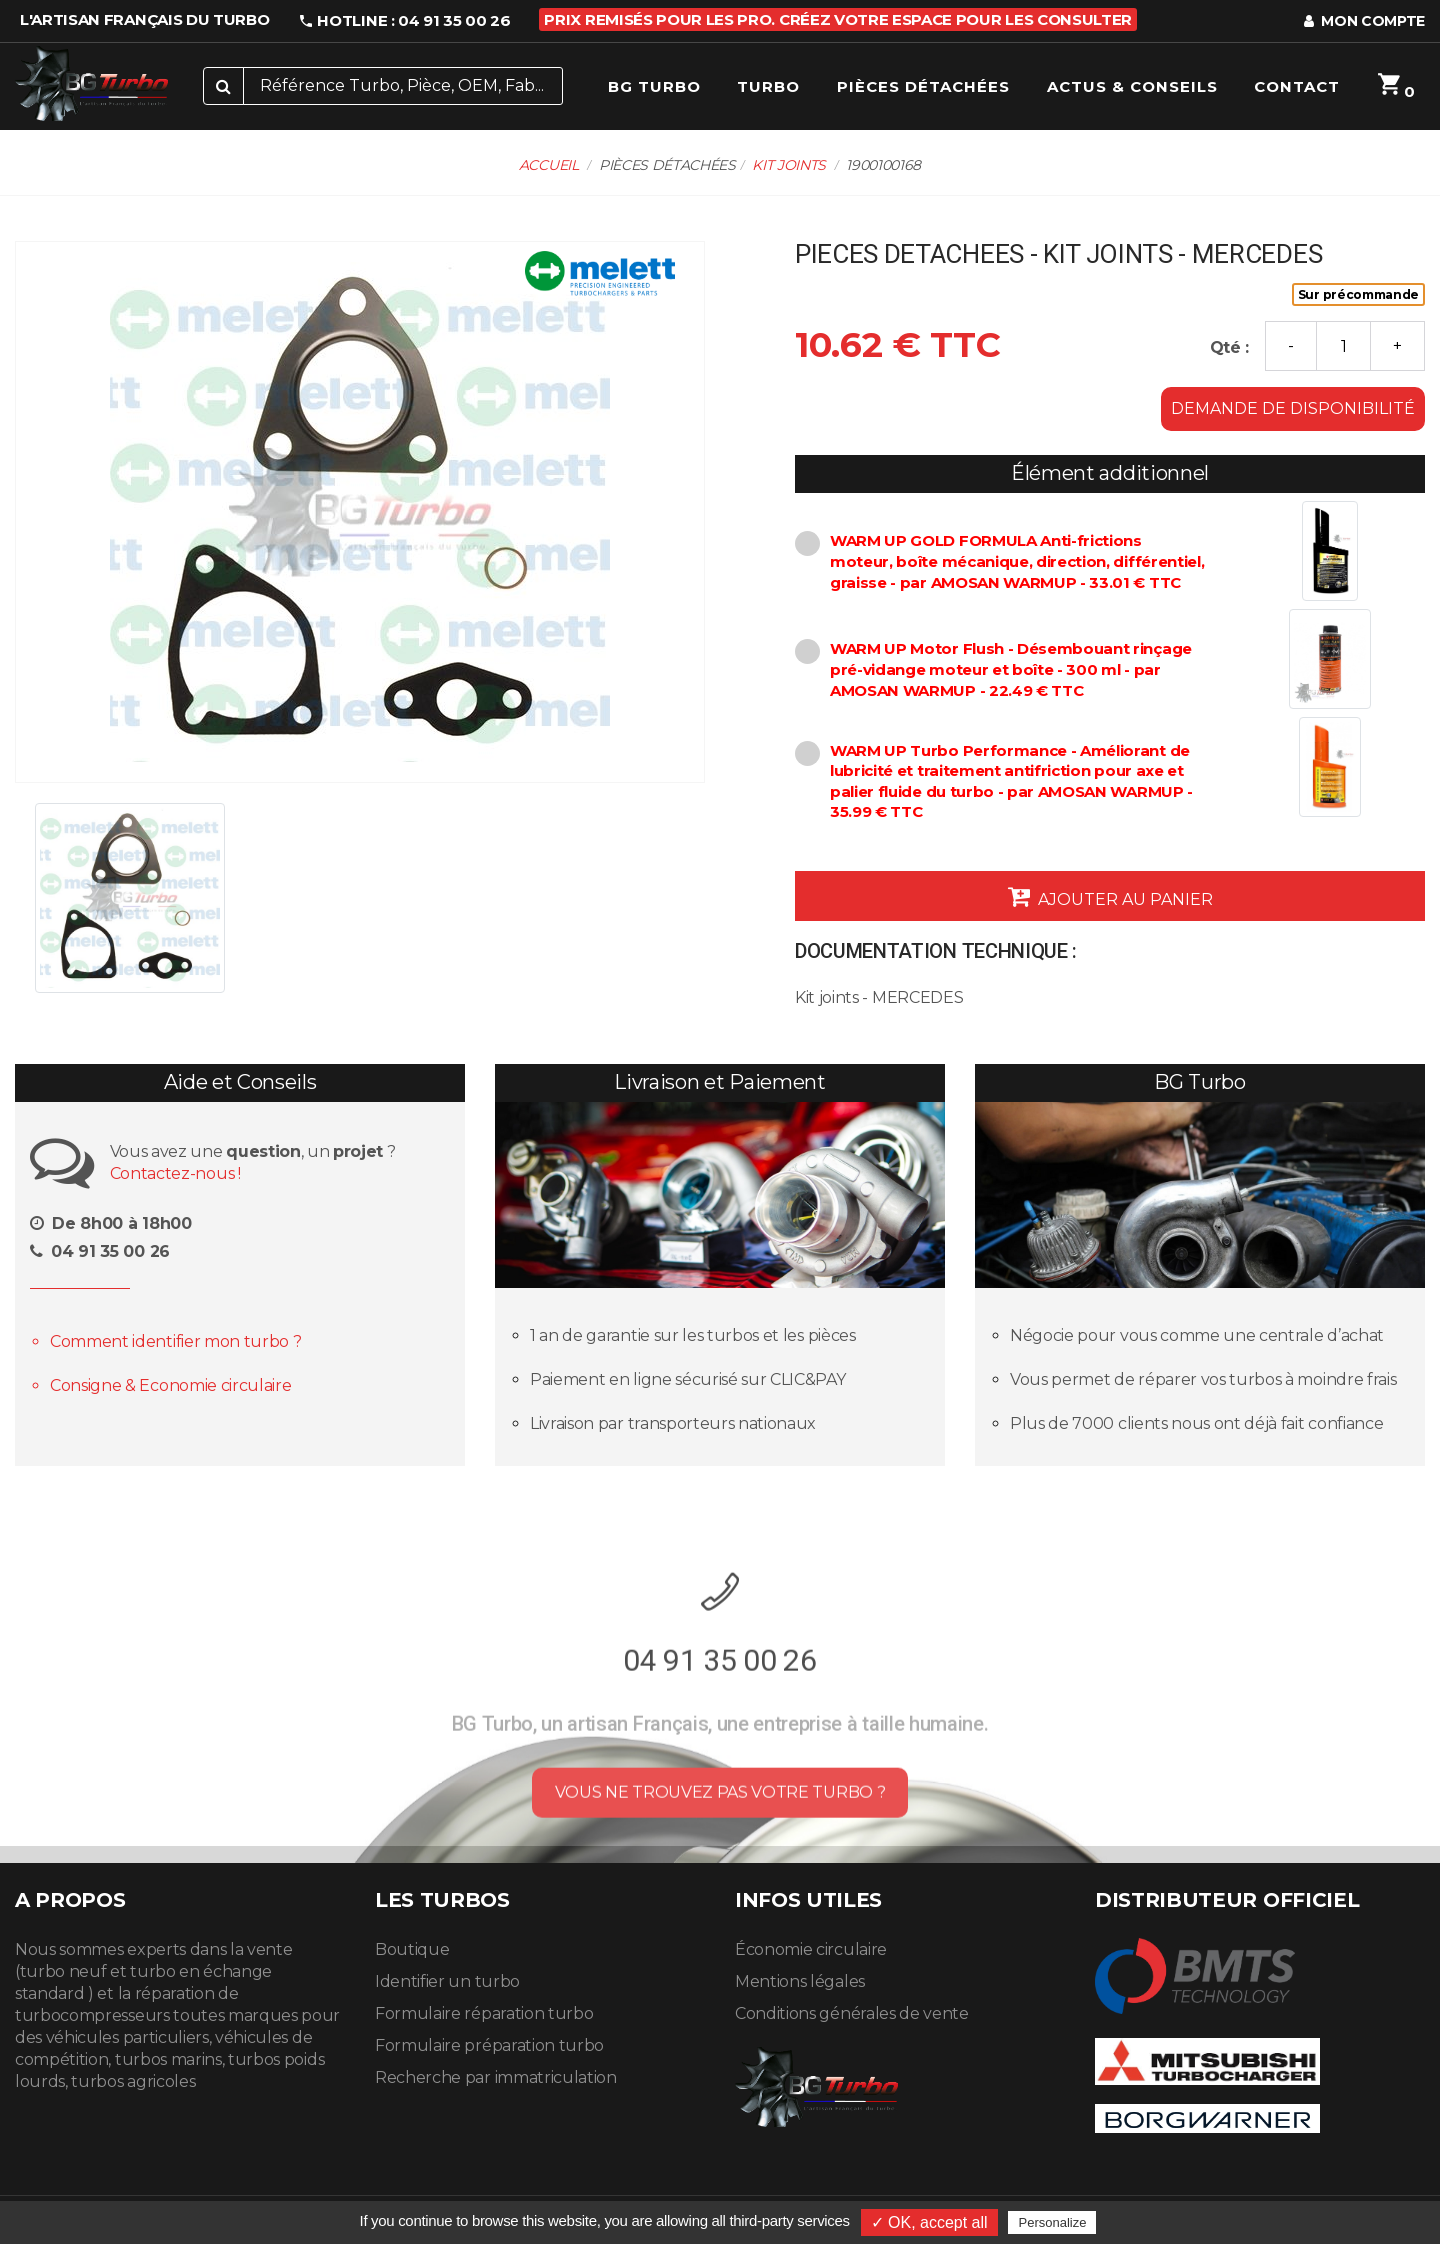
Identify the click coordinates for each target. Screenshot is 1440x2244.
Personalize (1052, 2222)
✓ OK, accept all (929, 2222)
